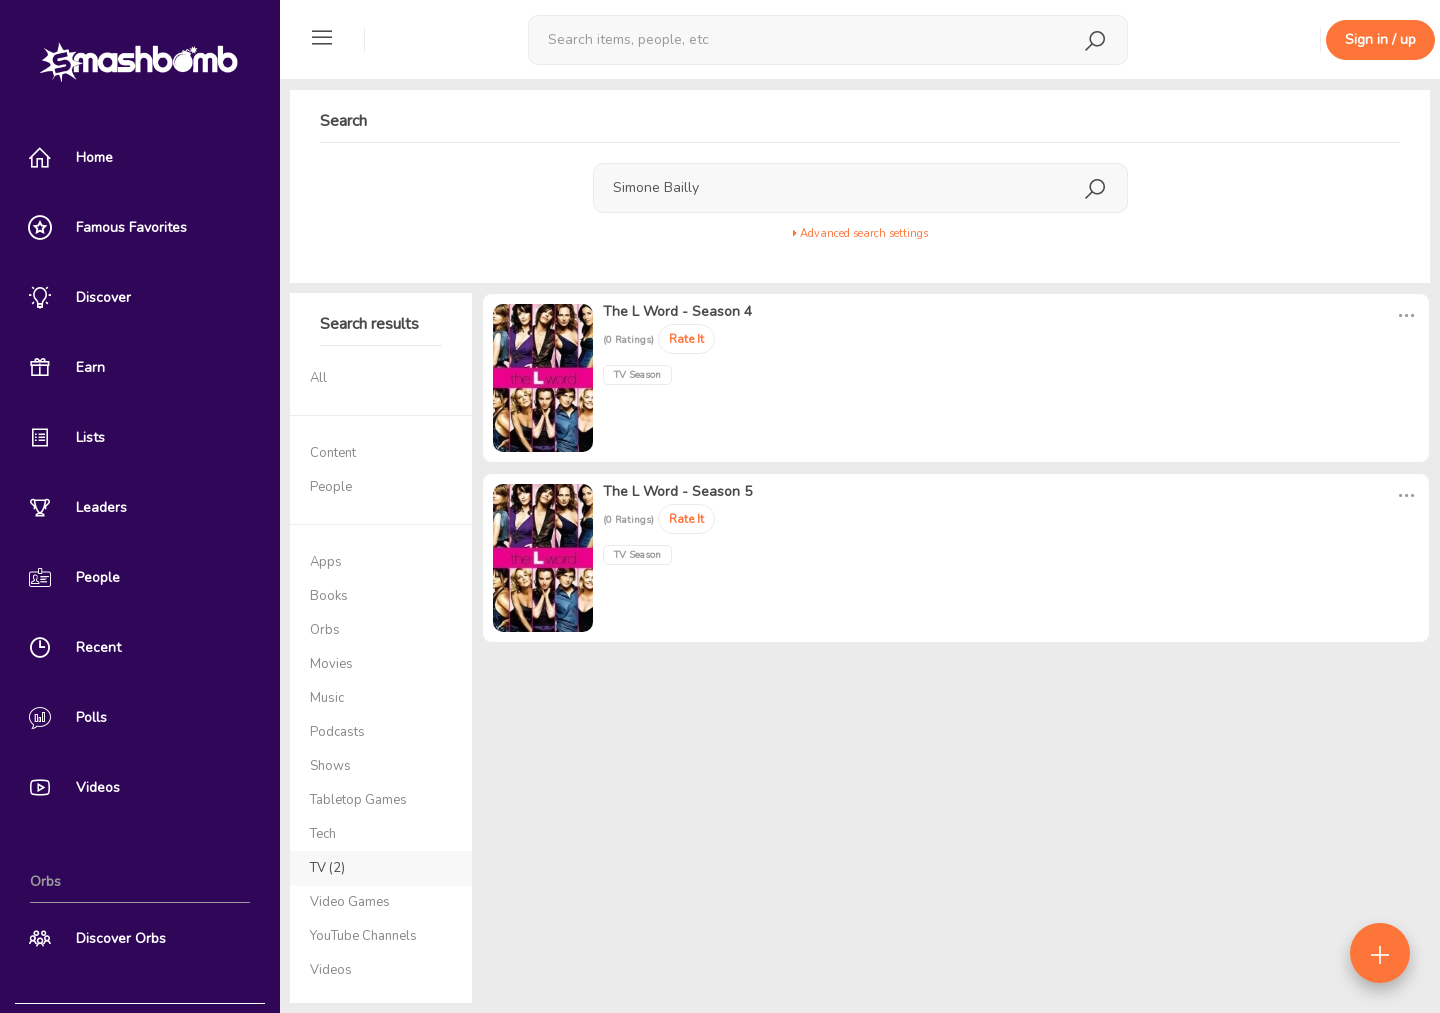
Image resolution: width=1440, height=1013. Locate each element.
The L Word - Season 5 (677, 491)
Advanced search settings (860, 233)
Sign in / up (1380, 39)
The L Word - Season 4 (677, 311)
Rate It (686, 339)
